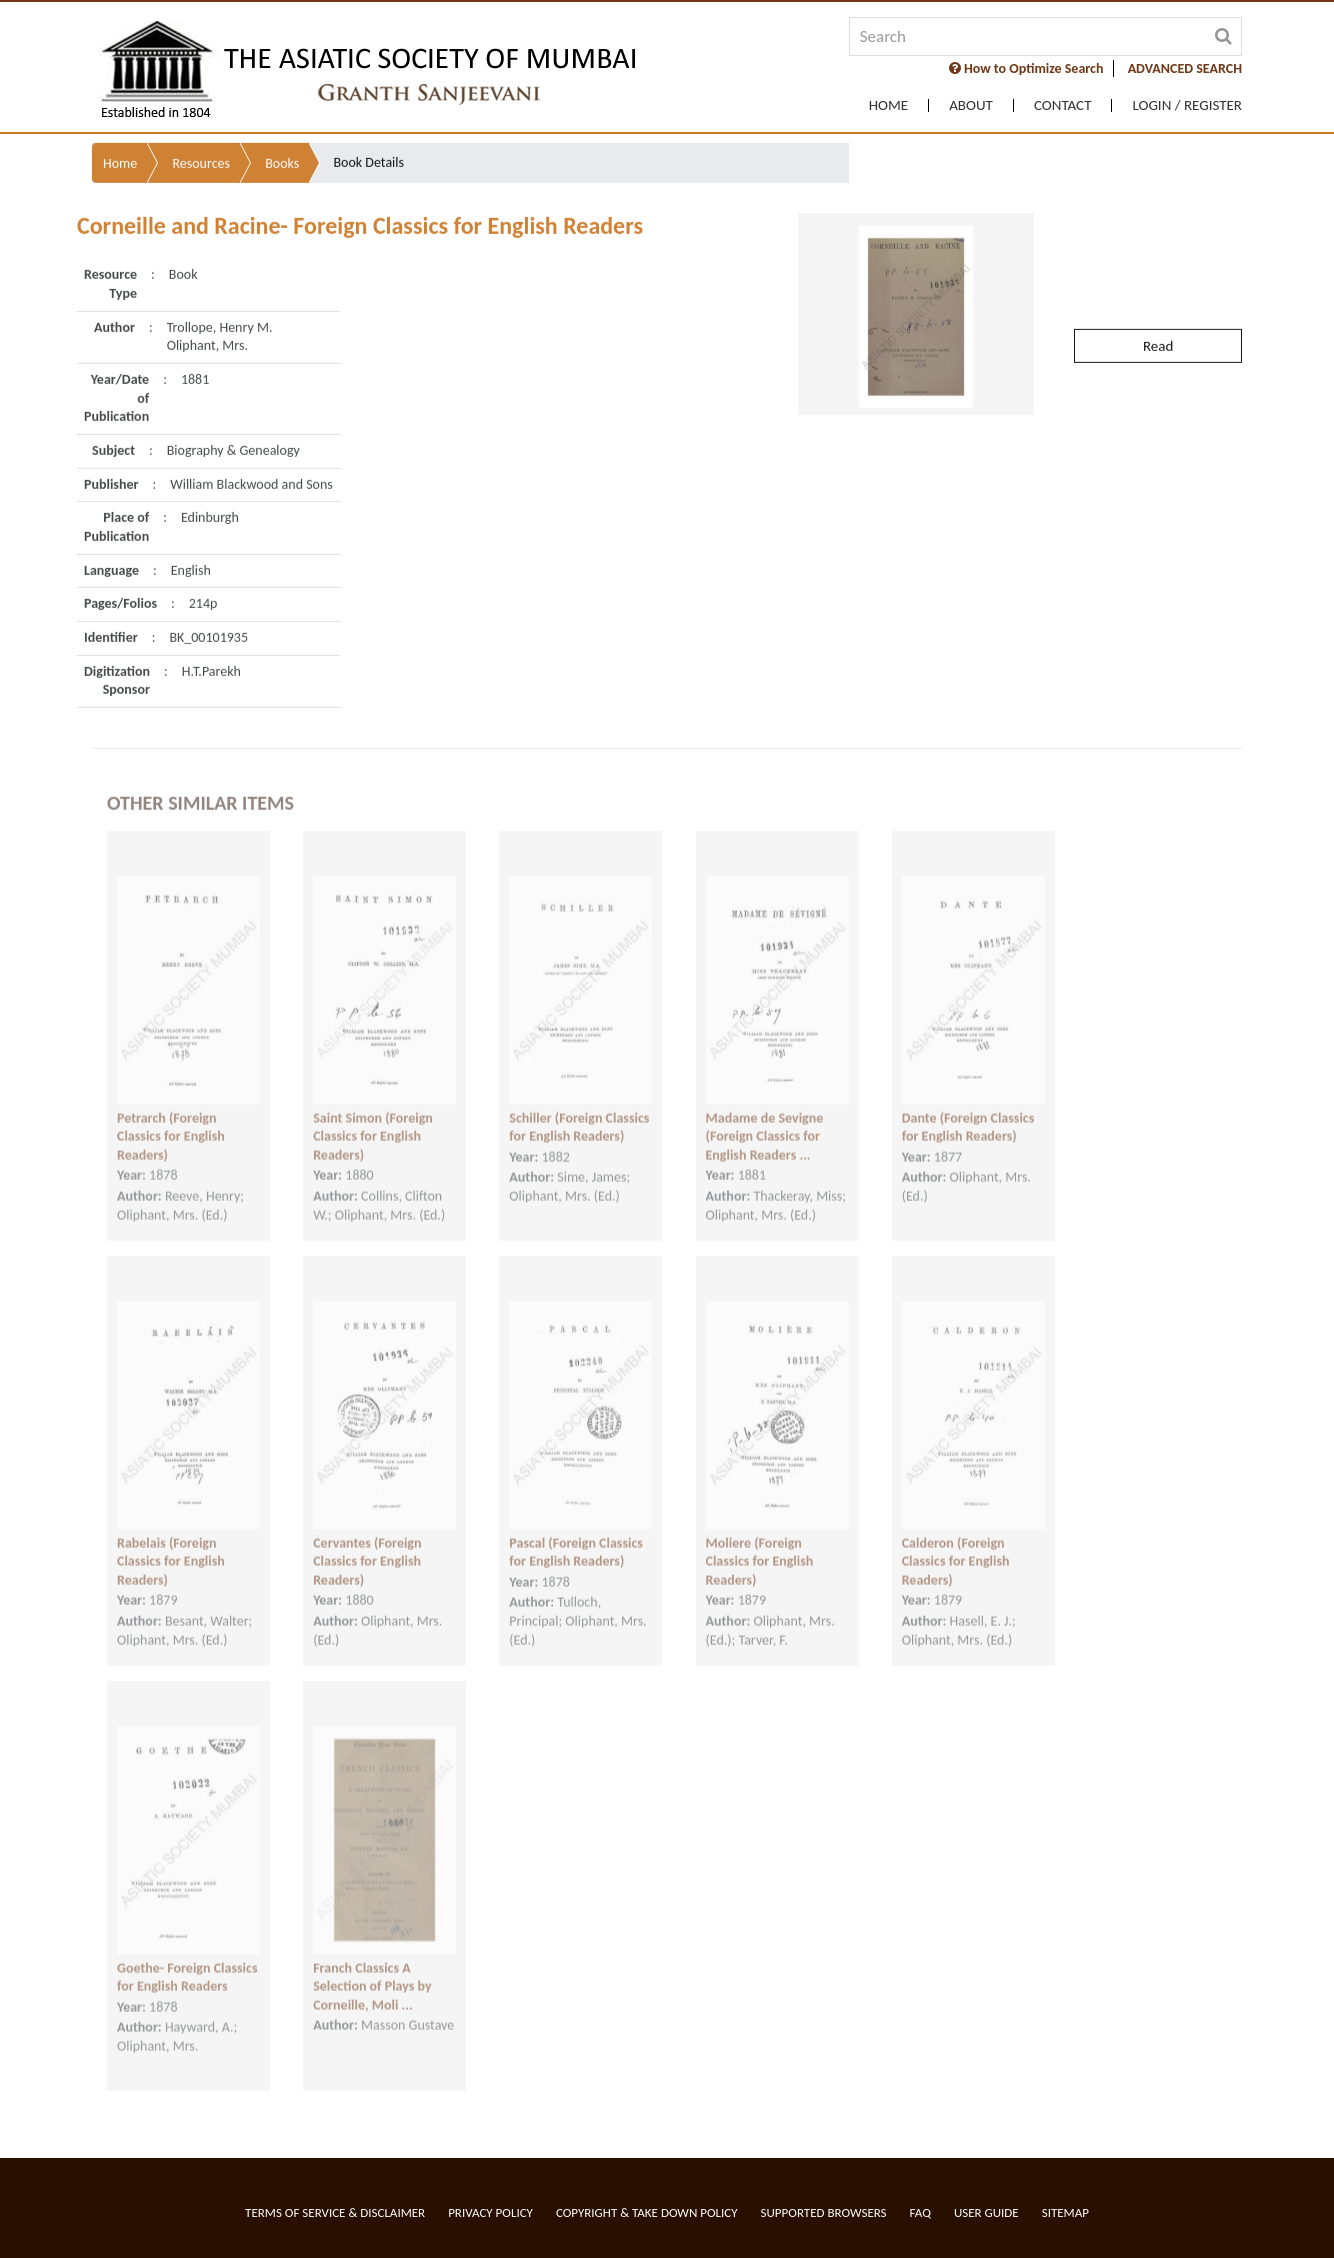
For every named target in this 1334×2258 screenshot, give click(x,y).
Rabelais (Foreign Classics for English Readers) (171, 1541)
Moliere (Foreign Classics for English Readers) (760, 1541)
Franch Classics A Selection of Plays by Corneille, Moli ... (372, 1966)
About (971, 105)
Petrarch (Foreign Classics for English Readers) (171, 1116)
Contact (1063, 105)
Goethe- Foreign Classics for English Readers (187, 1957)
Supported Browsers (824, 2212)
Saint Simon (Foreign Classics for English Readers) (373, 1116)
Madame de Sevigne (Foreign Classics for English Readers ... (765, 1116)
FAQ (920, 2212)
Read (1158, 299)
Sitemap (1065, 2212)
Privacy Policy (490, 2212)
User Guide (986, 2212)
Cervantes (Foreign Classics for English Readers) (367, 1541)
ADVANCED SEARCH (1185, 68)
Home (888, 105)
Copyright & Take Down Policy (647, 2212)
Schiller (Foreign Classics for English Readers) (579, 1107)
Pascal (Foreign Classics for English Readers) (576, 1532)
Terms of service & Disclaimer (335, 2212)
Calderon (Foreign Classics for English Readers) (956, 1541)
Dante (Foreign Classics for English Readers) (968, 1107)
